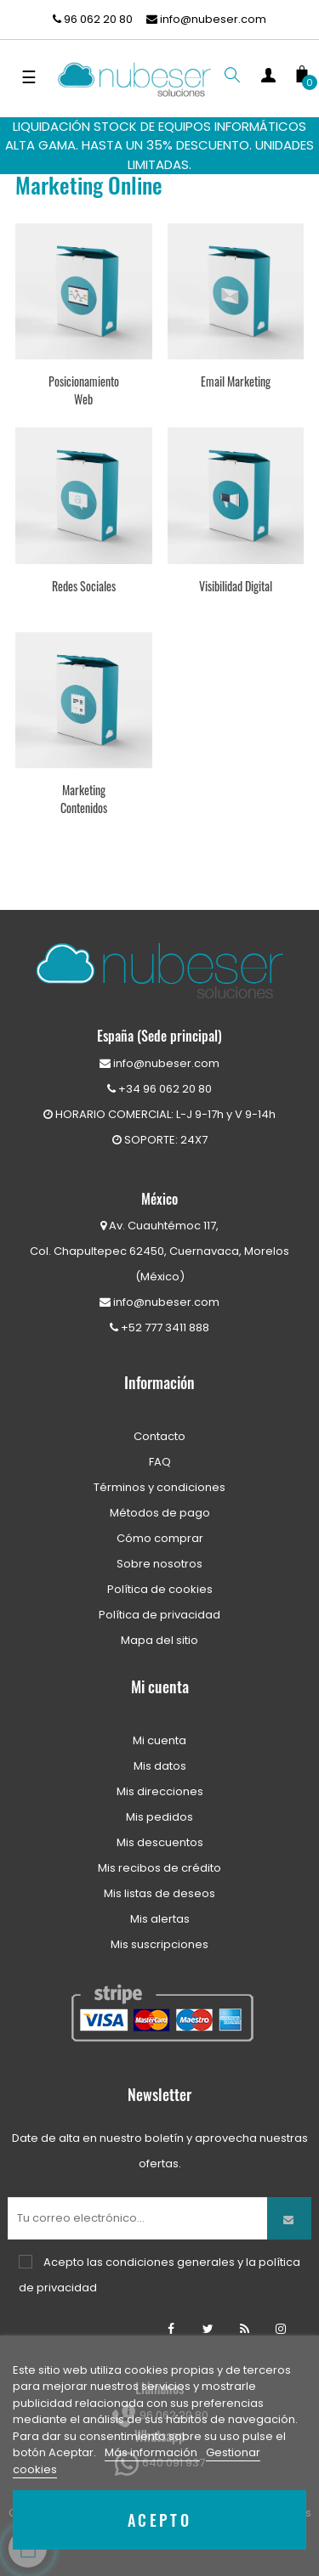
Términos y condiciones (159, 1487)
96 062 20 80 (93, 19)
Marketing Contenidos (83, 798)
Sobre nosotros (159, 1564)
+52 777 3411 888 (159, 1327)
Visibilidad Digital (235, 586)
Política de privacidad (159, 1615)
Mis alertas (160, 1919)
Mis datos (160, 1766)
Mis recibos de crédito (159, 1868)
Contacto (159, 1436)
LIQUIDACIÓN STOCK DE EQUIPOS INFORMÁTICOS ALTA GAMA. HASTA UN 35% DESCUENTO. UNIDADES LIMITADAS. (159, 145)
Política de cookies (160, 1589)
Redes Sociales (84, 586)
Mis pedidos (159, 1817)
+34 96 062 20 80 (159, 1089)
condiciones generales (170, 2262)
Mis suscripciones (159, 1944)
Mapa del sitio (159, 1640)
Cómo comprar (160, 1538)
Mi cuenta (159, 1740)
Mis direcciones (160, 1791)
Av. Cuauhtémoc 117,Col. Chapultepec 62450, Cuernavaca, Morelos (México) (159, 1251)
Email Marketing (236, 381)
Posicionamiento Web (83, 390)
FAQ (160, 1462)
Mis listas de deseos (159, 1893)
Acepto (160, 2519)
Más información (152, 2452)
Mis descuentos (160, 1842)
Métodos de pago (160, 1513)
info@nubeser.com (206, 19)
